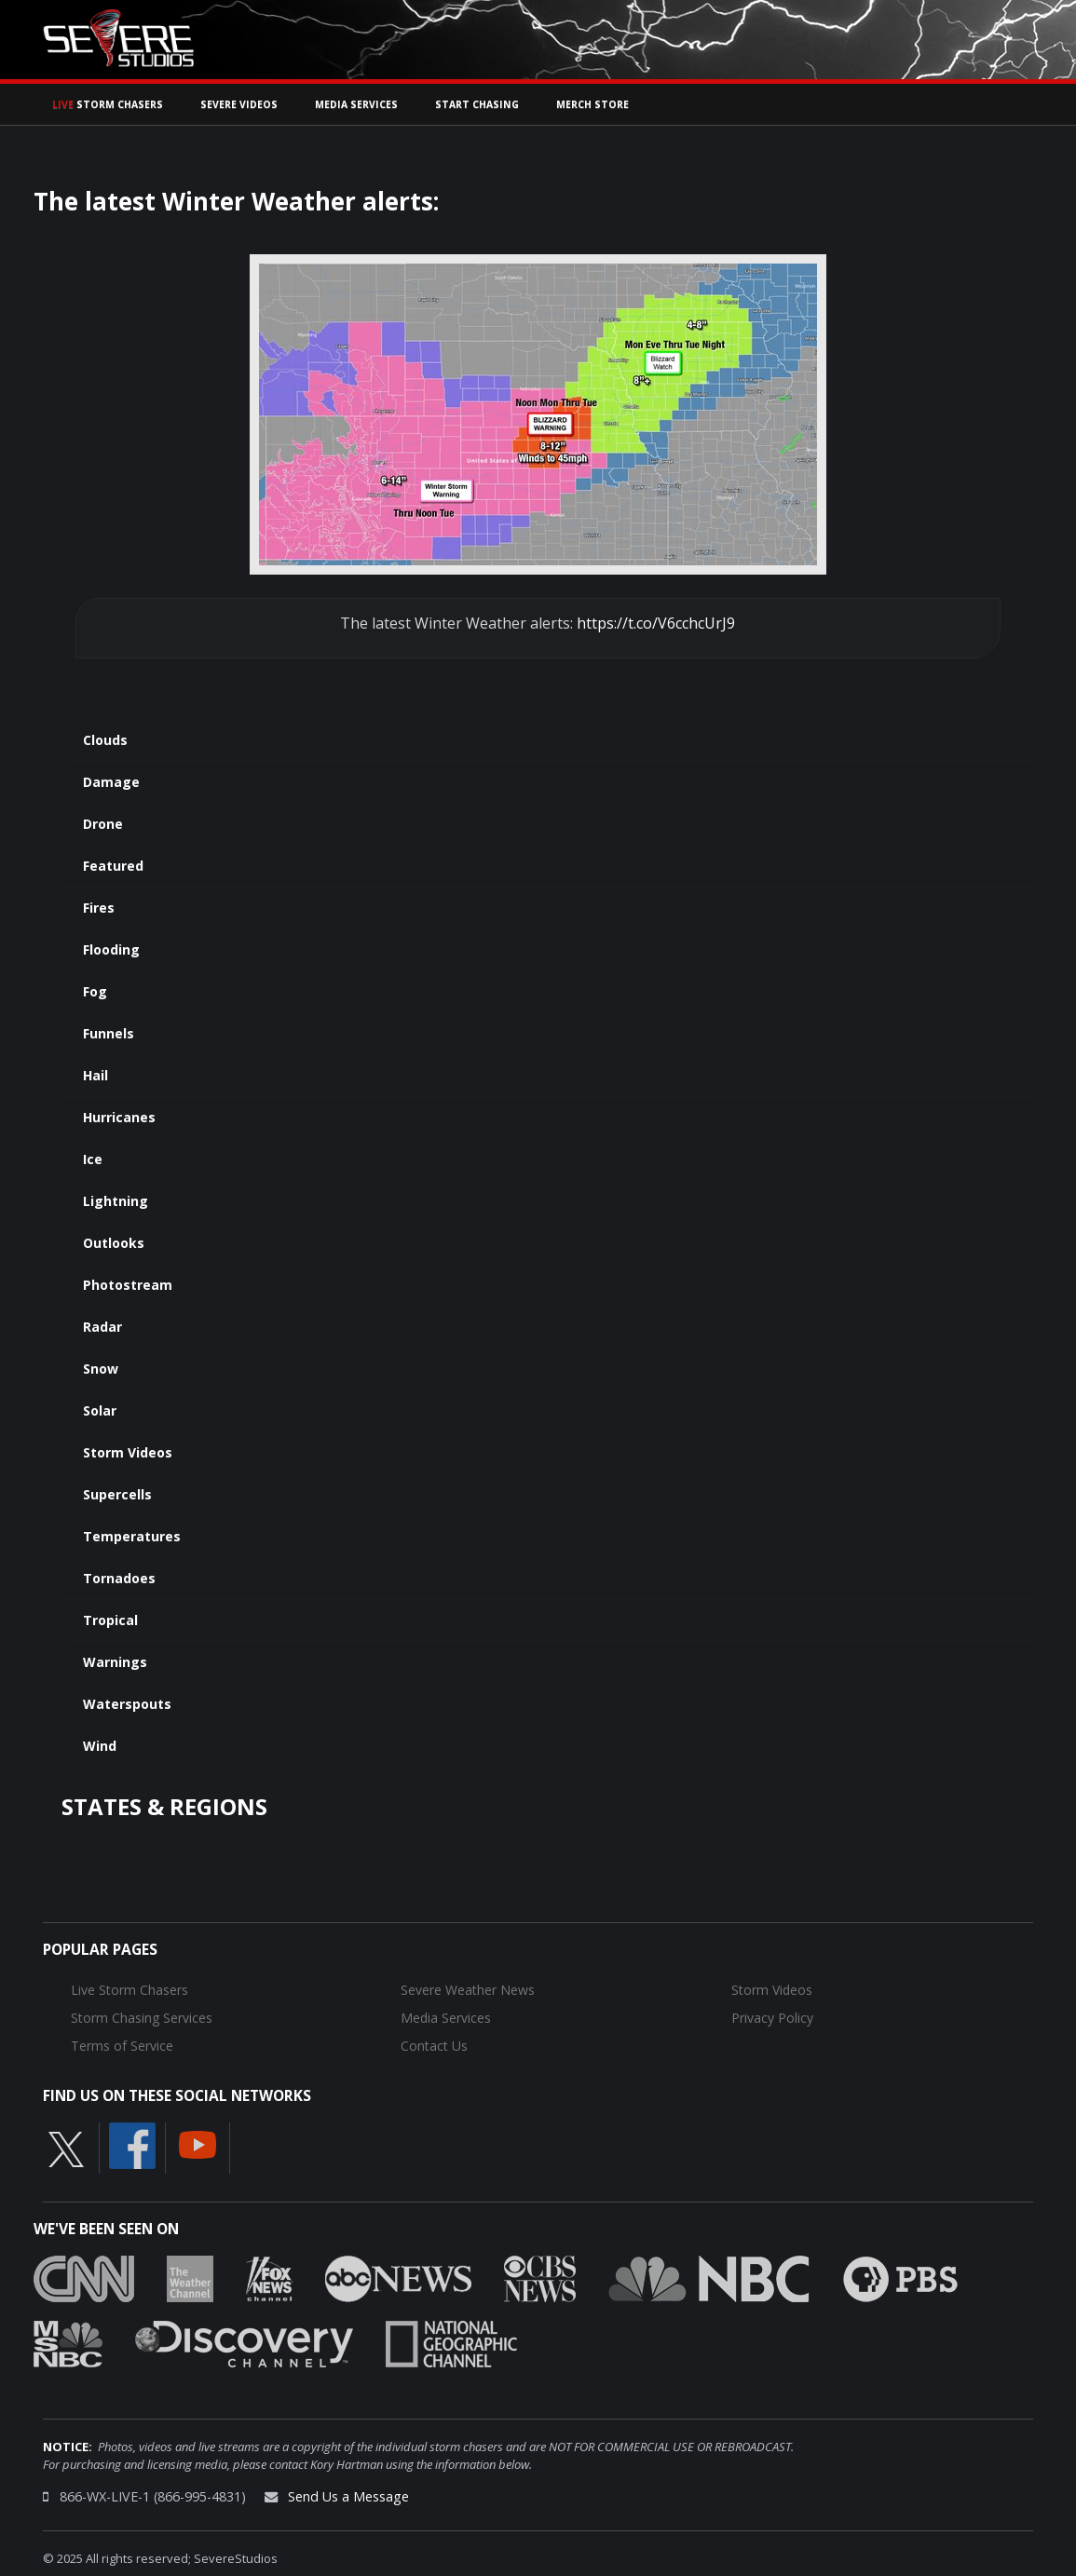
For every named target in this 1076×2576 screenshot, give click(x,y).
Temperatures (132, 1536)
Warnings (115, 1662)
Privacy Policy (772, 2018)
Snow (100, 1368)
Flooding (111, 949)
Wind (99, 1746)
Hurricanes (119, 1117)
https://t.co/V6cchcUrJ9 (656, 623)
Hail (95, 1075)
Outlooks (113, 1243)
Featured (113, 865)
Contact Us (434, 2045)
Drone (103, 824)
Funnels (108, 1033)
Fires (99, 907)
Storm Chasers (107, 104)
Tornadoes (119, 1578)
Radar (102, 1326)
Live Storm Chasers (129, 1990)
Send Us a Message (348, 2496)
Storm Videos (127, 1452)
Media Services (356, 104)
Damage (111, 782)
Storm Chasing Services (141, 2018)
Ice (92, 1159)
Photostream (127, 1285)
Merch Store (592, 104)
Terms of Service (122, 2045)
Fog (95, 991)
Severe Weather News (468, 1990)
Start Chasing (477, 104)
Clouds (105, 740)
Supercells (117, 1494)
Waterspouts (127, 1704)
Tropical (110, 1620)
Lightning (115, 1201)
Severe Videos (239, 104)
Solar (99, 1410)
